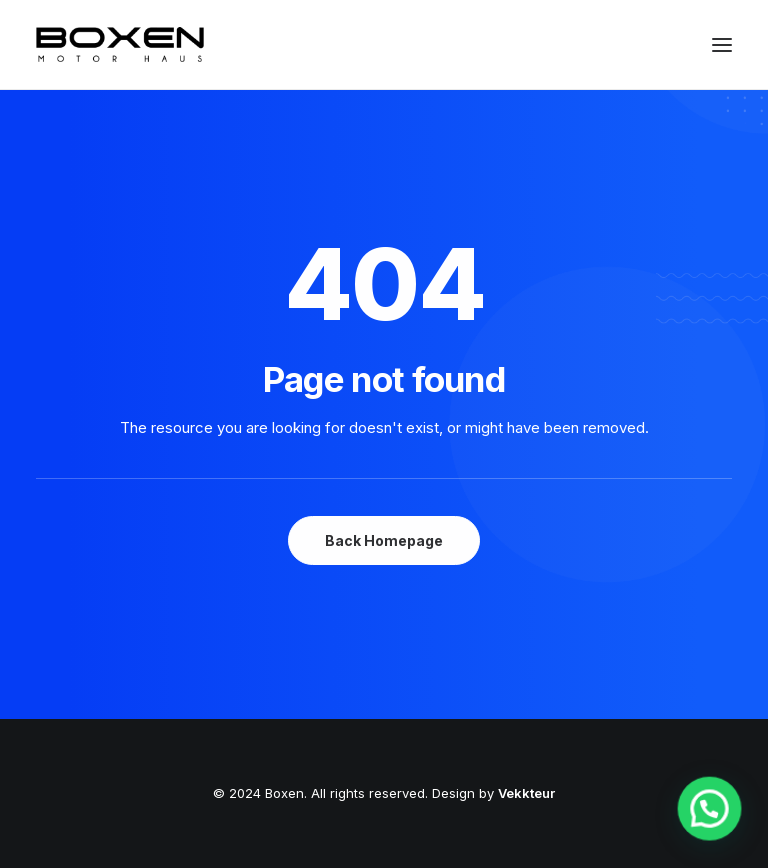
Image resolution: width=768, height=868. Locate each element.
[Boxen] (120, 44)
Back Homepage (384, 540)
